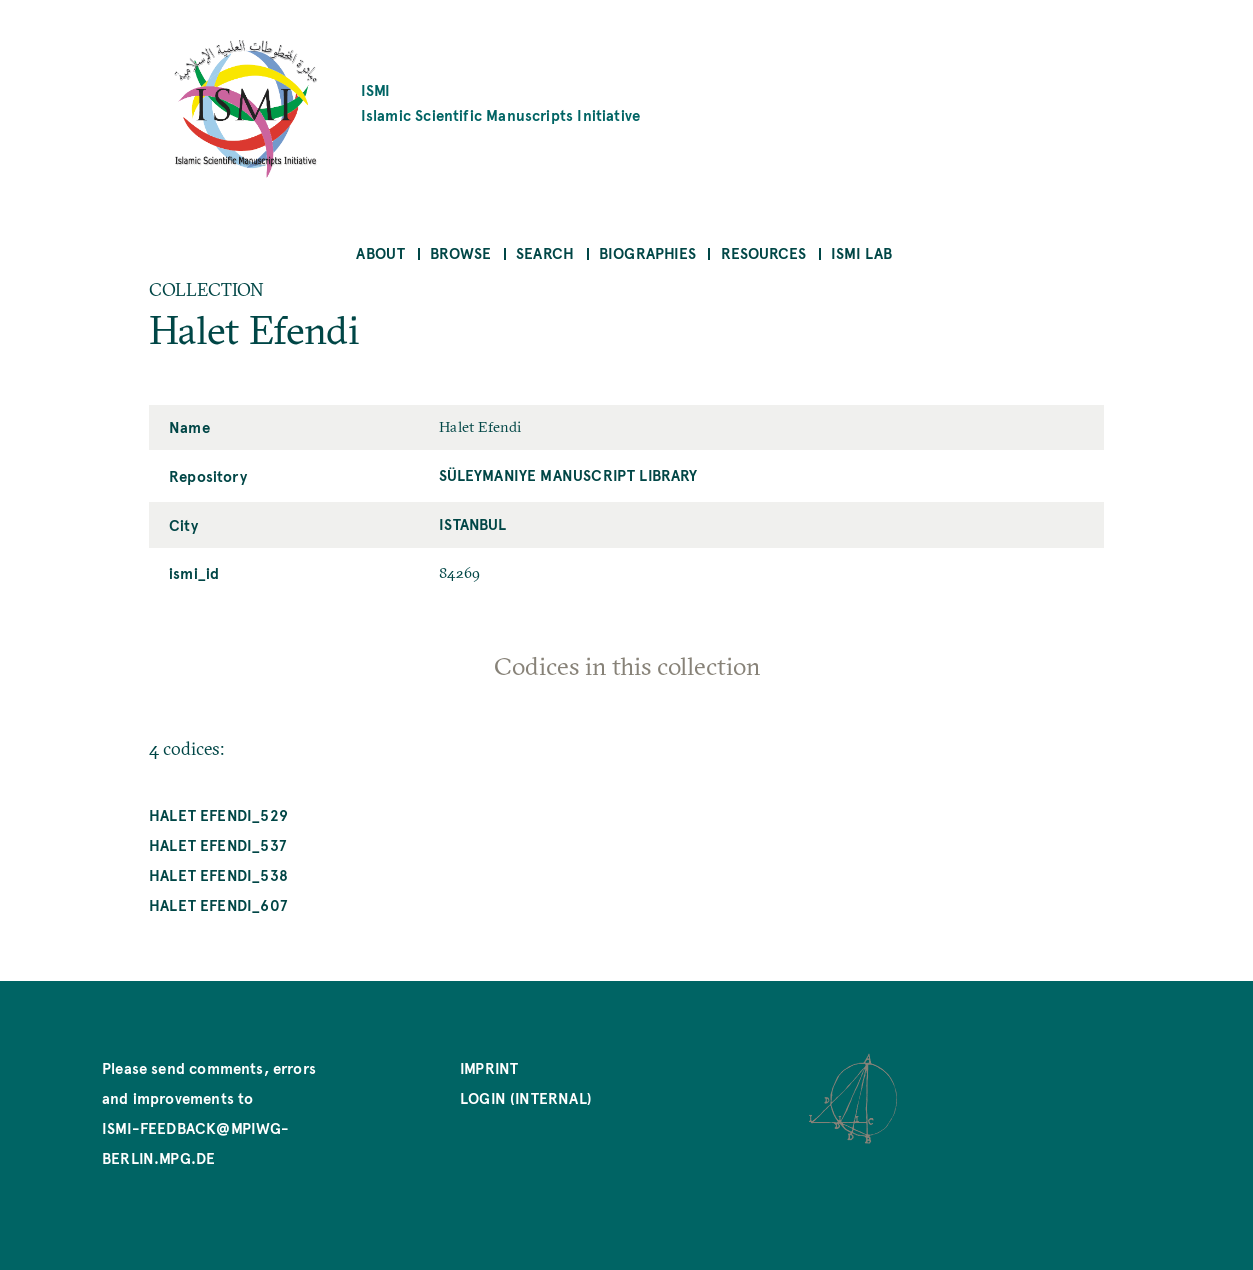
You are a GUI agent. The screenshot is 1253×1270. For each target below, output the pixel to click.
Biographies (647, 252)
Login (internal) (526, 1097)
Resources (764, 252)
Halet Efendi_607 (218, 904)
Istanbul (472, 523)
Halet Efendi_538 (218, 874)
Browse (460, 252)
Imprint (489, 1067)
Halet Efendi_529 (218, 814)
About (380, 252)
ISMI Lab (861, 252)
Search (545, 252)
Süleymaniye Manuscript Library (568, 474)
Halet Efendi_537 (217, 844)
